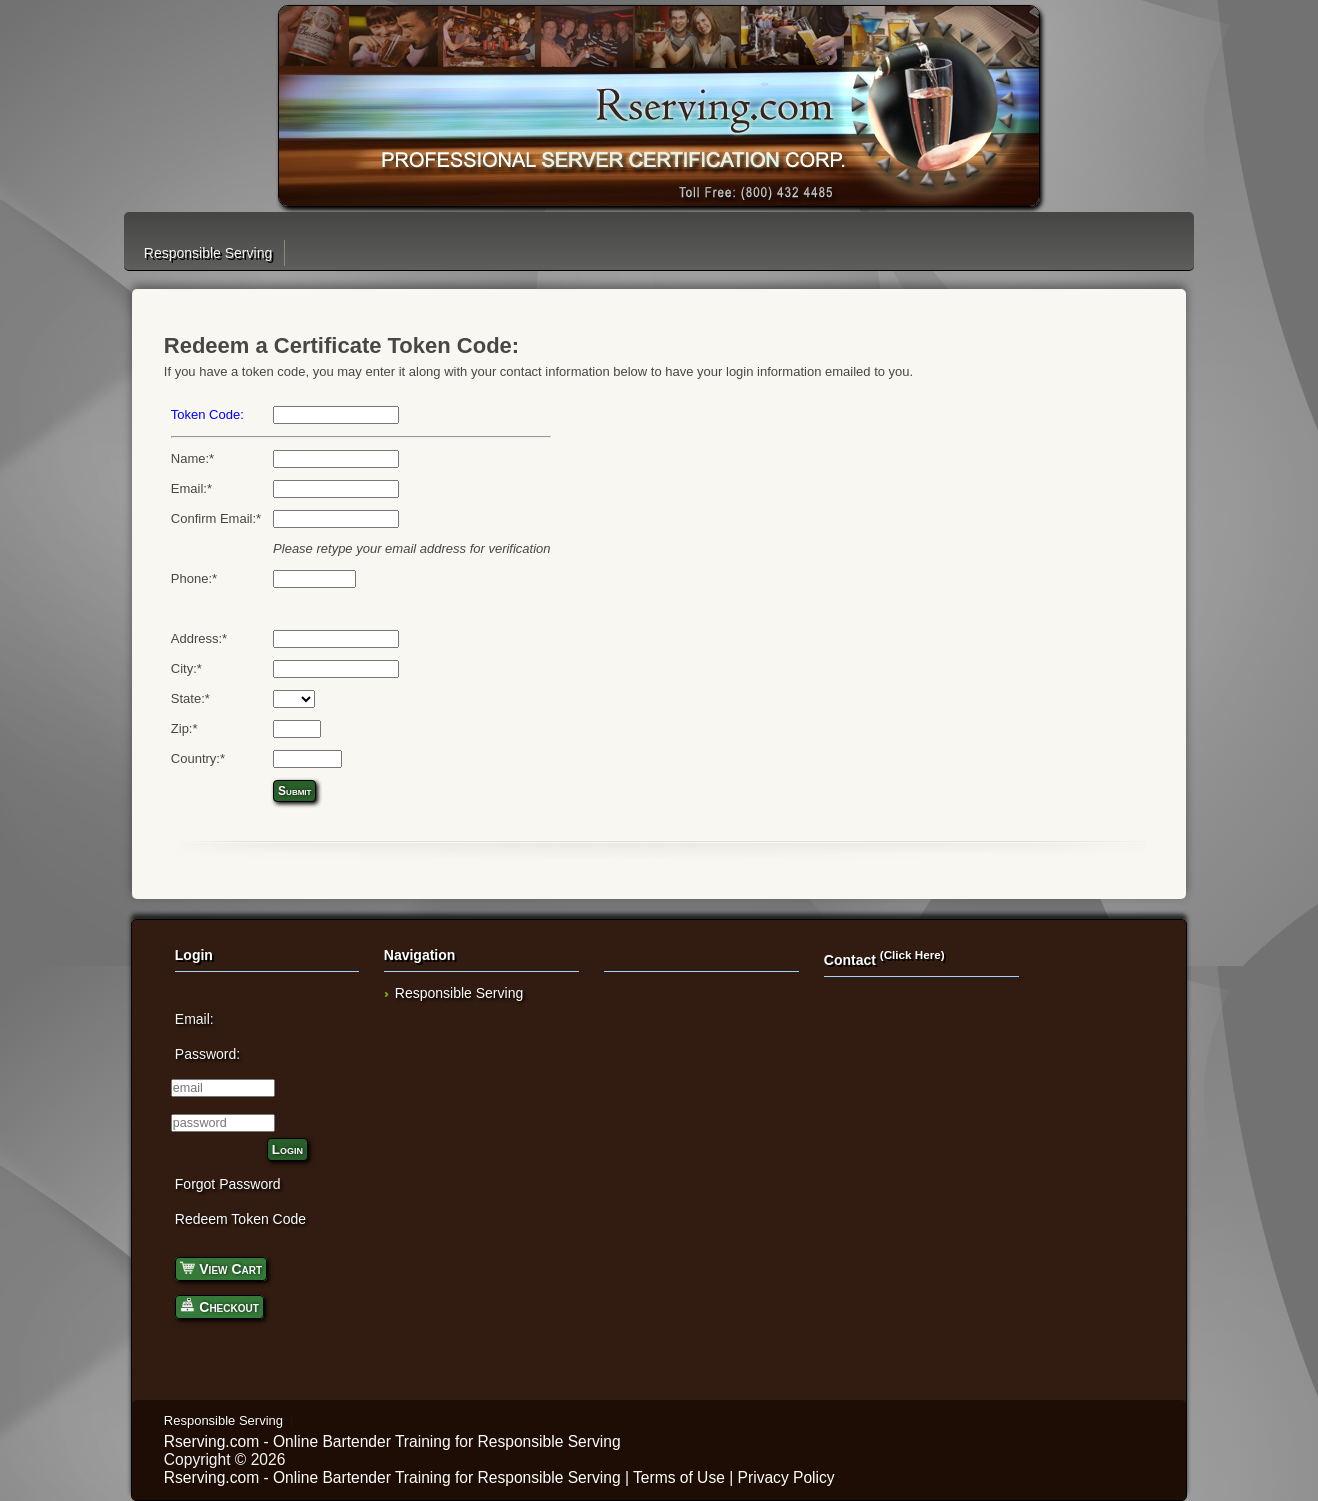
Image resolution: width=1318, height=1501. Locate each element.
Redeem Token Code (240, 1219)
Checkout (219, 1305)
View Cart (221, 1267)
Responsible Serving (208, 253)
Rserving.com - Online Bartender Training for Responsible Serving (392, 1441)
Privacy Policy (786, 1477)
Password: (207, 1054)
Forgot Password (228, 1184)
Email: (194, 1019)
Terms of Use (679, 1477)
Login (287, 1149)
